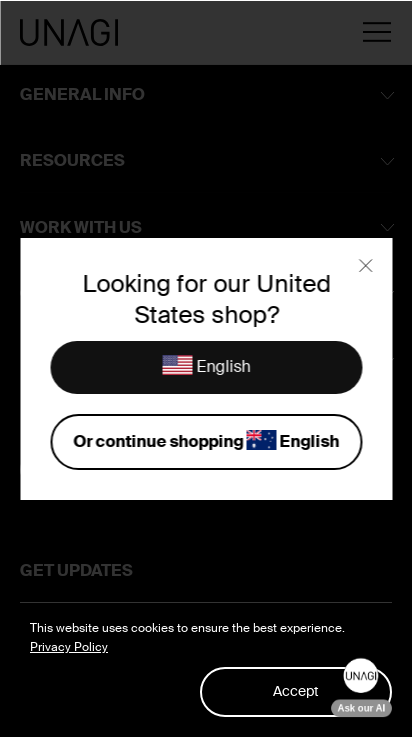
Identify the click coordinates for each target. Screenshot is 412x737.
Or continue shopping (206, 442)
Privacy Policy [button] (69, 647)
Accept (296, 691)
